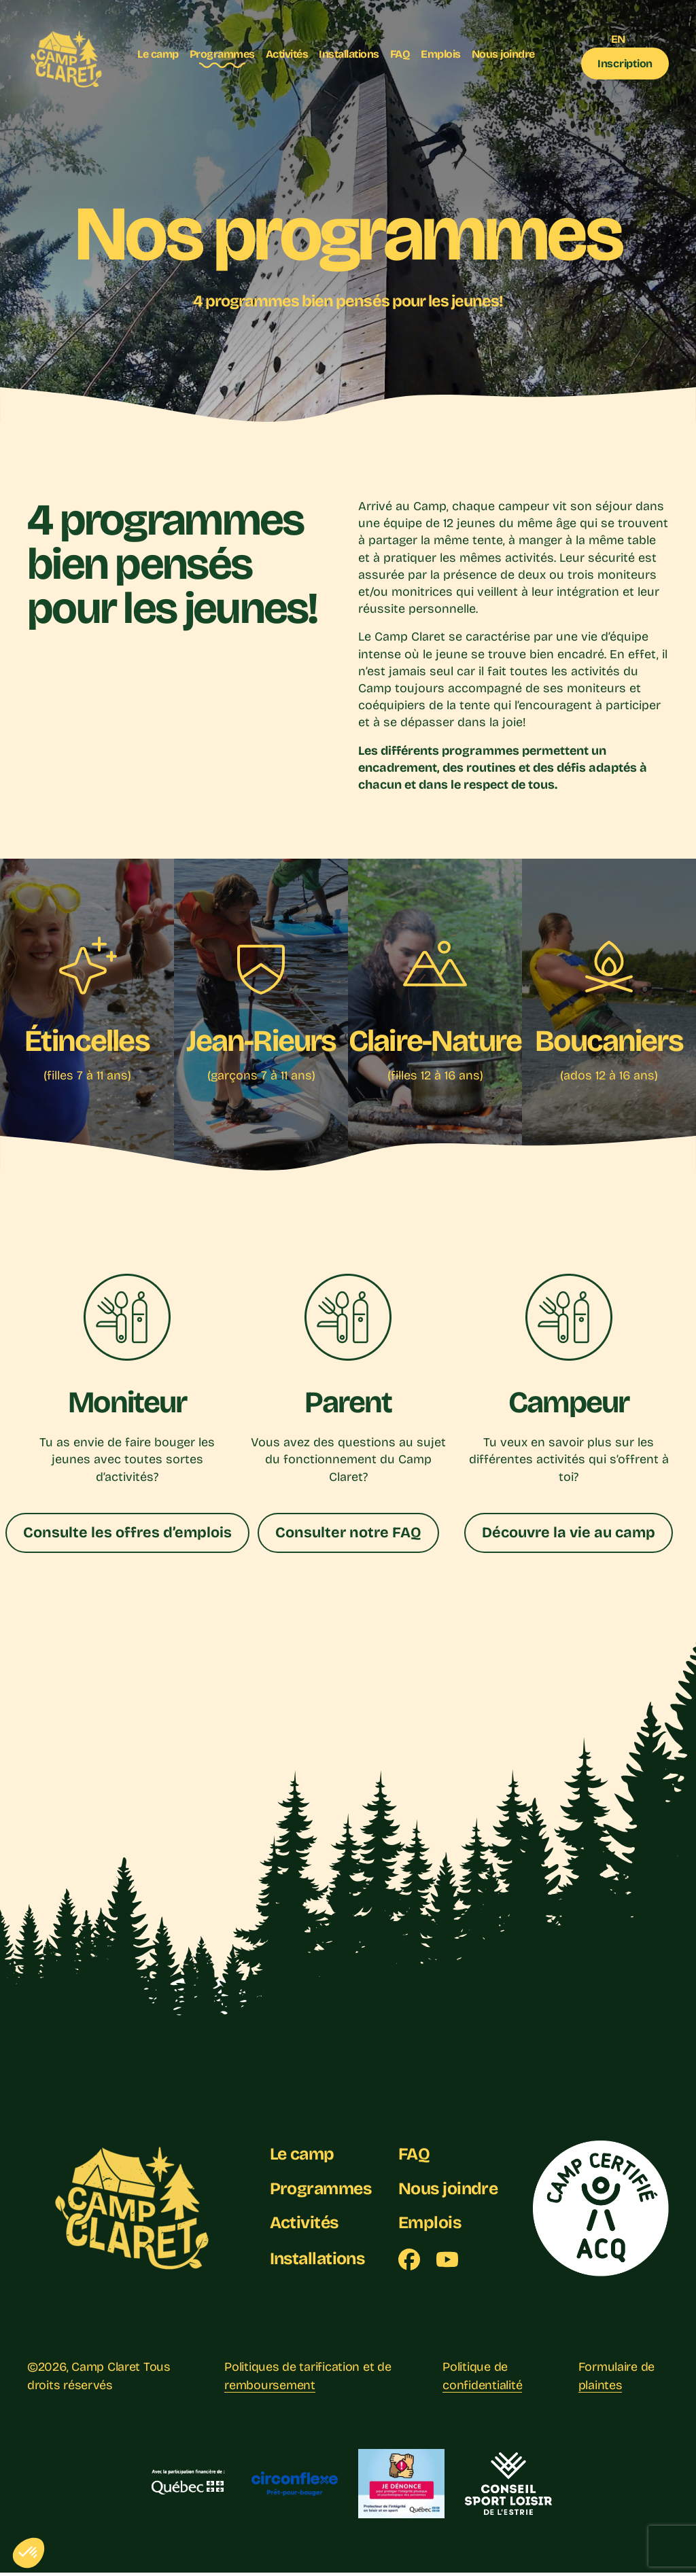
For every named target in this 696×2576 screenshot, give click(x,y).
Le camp (158, 54)
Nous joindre (503, 54)
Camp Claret (105, 2370)
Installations (349, 54)
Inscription (624, 63)
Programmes (222, 54)
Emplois (441, 54)
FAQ (400, 54)
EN (618, 39)
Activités (287, 54)
